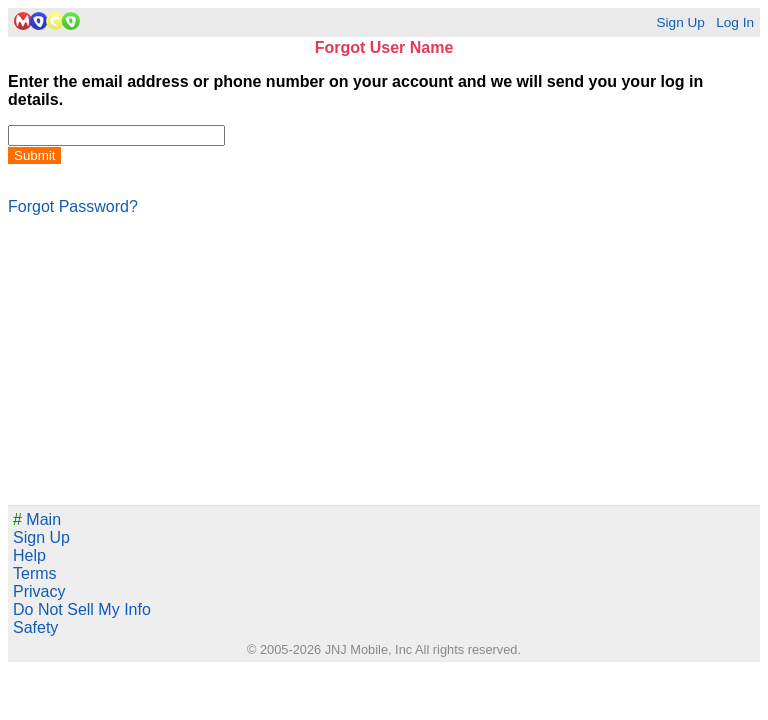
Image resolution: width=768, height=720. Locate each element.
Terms (35, 573)
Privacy (39, 591)
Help (29, 555)
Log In (735, 22)
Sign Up (680, 22)
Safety (35, 627)
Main (37, 519)
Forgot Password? (73, 206)
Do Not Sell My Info (82, 609)
